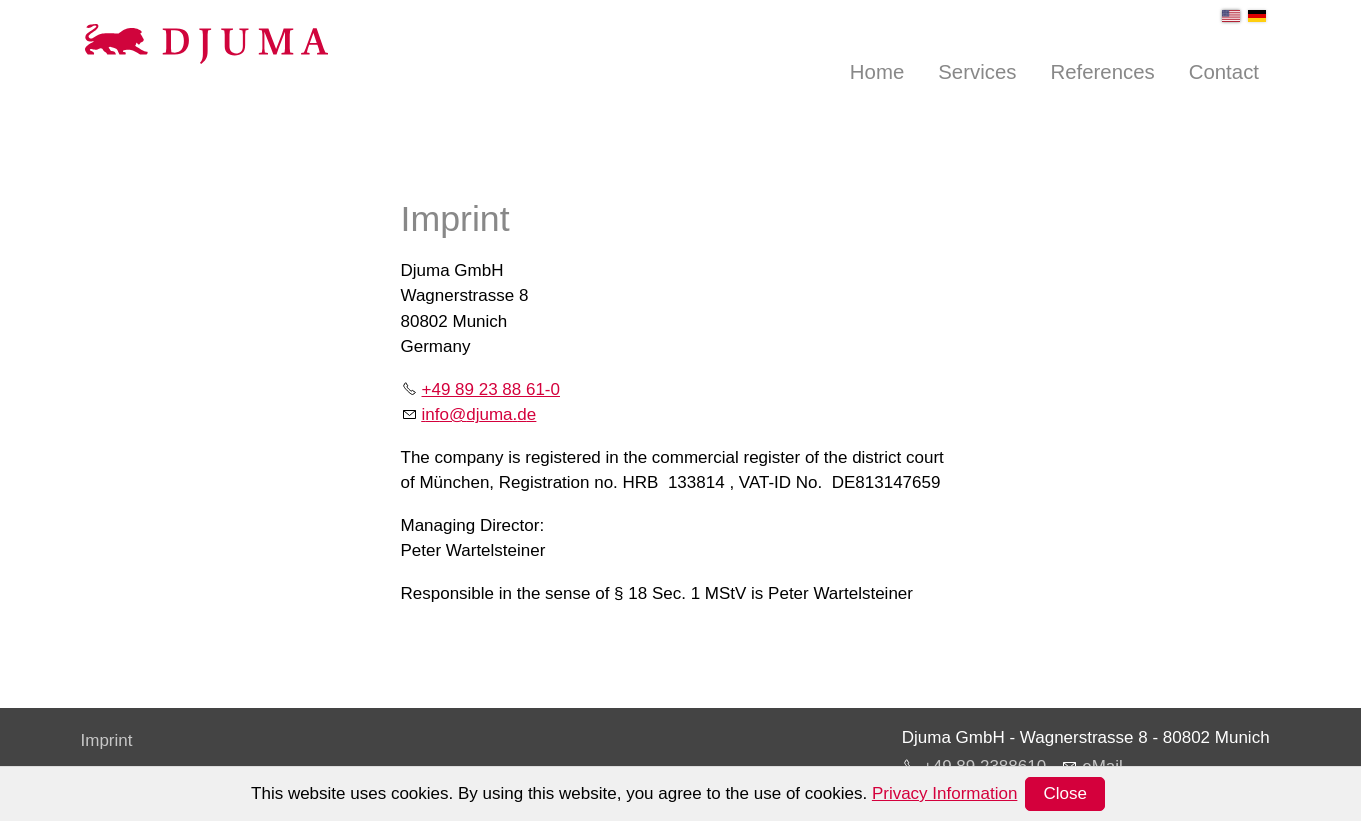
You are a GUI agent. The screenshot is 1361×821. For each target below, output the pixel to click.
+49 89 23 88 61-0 (491, 389)
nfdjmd (479, 414)
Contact (1224, 72)
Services (977, 72)
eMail (1102, 766)
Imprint (107, 740)
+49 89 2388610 (984, 766)
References (1102, 72)
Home (877, 72)
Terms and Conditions (163, 804)
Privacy (109, 772)
